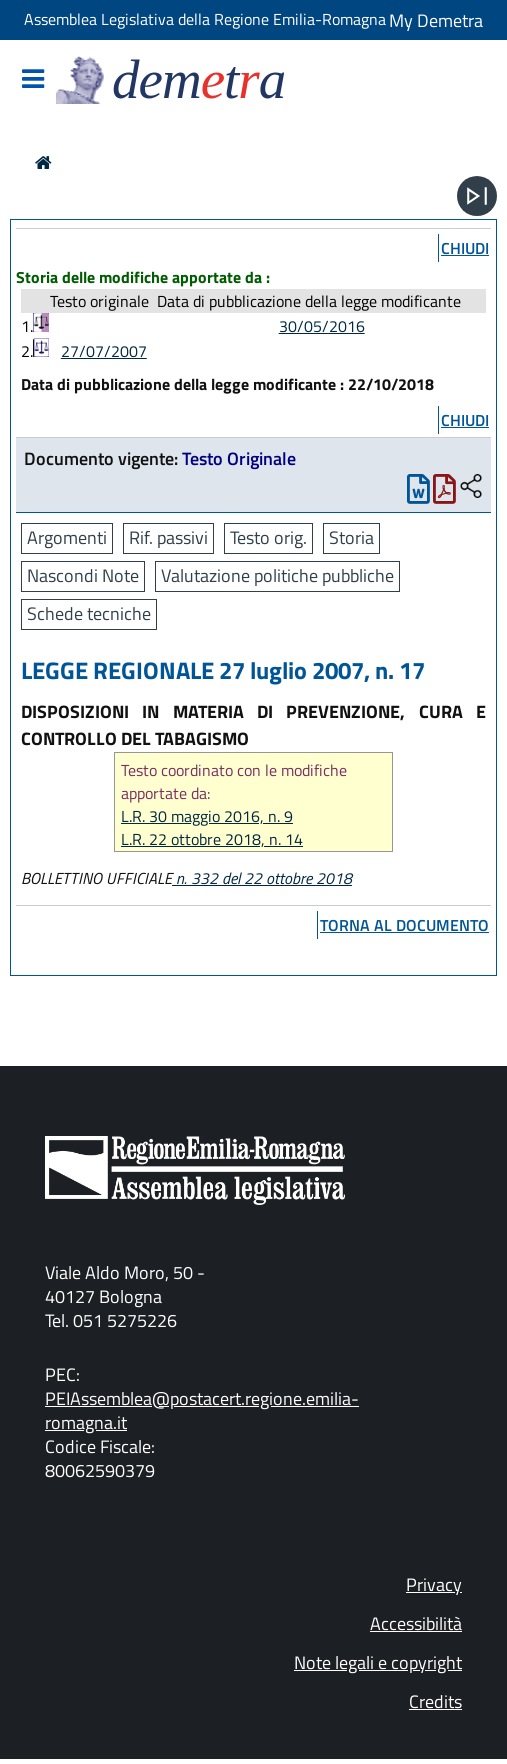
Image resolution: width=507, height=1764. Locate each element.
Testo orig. (268, 537)
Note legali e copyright (378, 1662)
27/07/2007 (104, 351)
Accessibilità (416, 1623)
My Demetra (436, 20)
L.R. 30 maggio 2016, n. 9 (207, 816)
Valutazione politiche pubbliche (277, 575)
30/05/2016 (322, 326)
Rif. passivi (168, 537)
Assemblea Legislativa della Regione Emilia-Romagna (205, 19)
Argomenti (67, 537)
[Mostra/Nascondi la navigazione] (33, 80)
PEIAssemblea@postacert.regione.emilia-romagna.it (202, 1410)
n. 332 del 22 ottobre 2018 (262, 878)
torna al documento (404, 925)
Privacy (434, 1584)
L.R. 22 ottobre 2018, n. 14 (212, 839)
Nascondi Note (83, 575)
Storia (351, 537)
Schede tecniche (89, 613)
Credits (435, 1701)
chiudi (465, 248)
